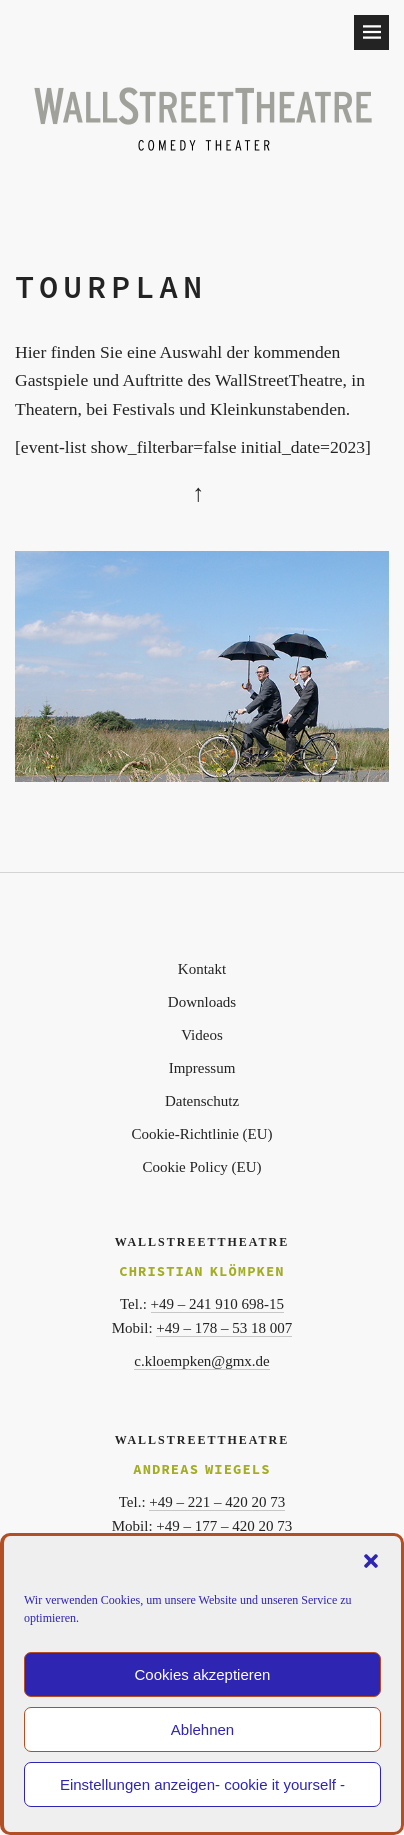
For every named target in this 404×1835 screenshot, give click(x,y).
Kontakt (202, 969)
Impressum (202, 1068)
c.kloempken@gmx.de (201, 1361)
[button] (371, 1561)
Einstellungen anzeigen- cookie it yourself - (202, 1784)
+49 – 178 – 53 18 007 (224, 1328)
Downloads (202, 1002)
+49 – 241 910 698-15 (217, 1304)
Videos (202, 1035)
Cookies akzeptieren (203, 1674)
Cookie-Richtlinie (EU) (201, 1134)
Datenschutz (202, 1101)
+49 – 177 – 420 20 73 (224, 1526)
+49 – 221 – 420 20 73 (217, 1502)
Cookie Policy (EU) (201, 1167)
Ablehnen (202, 1729)
